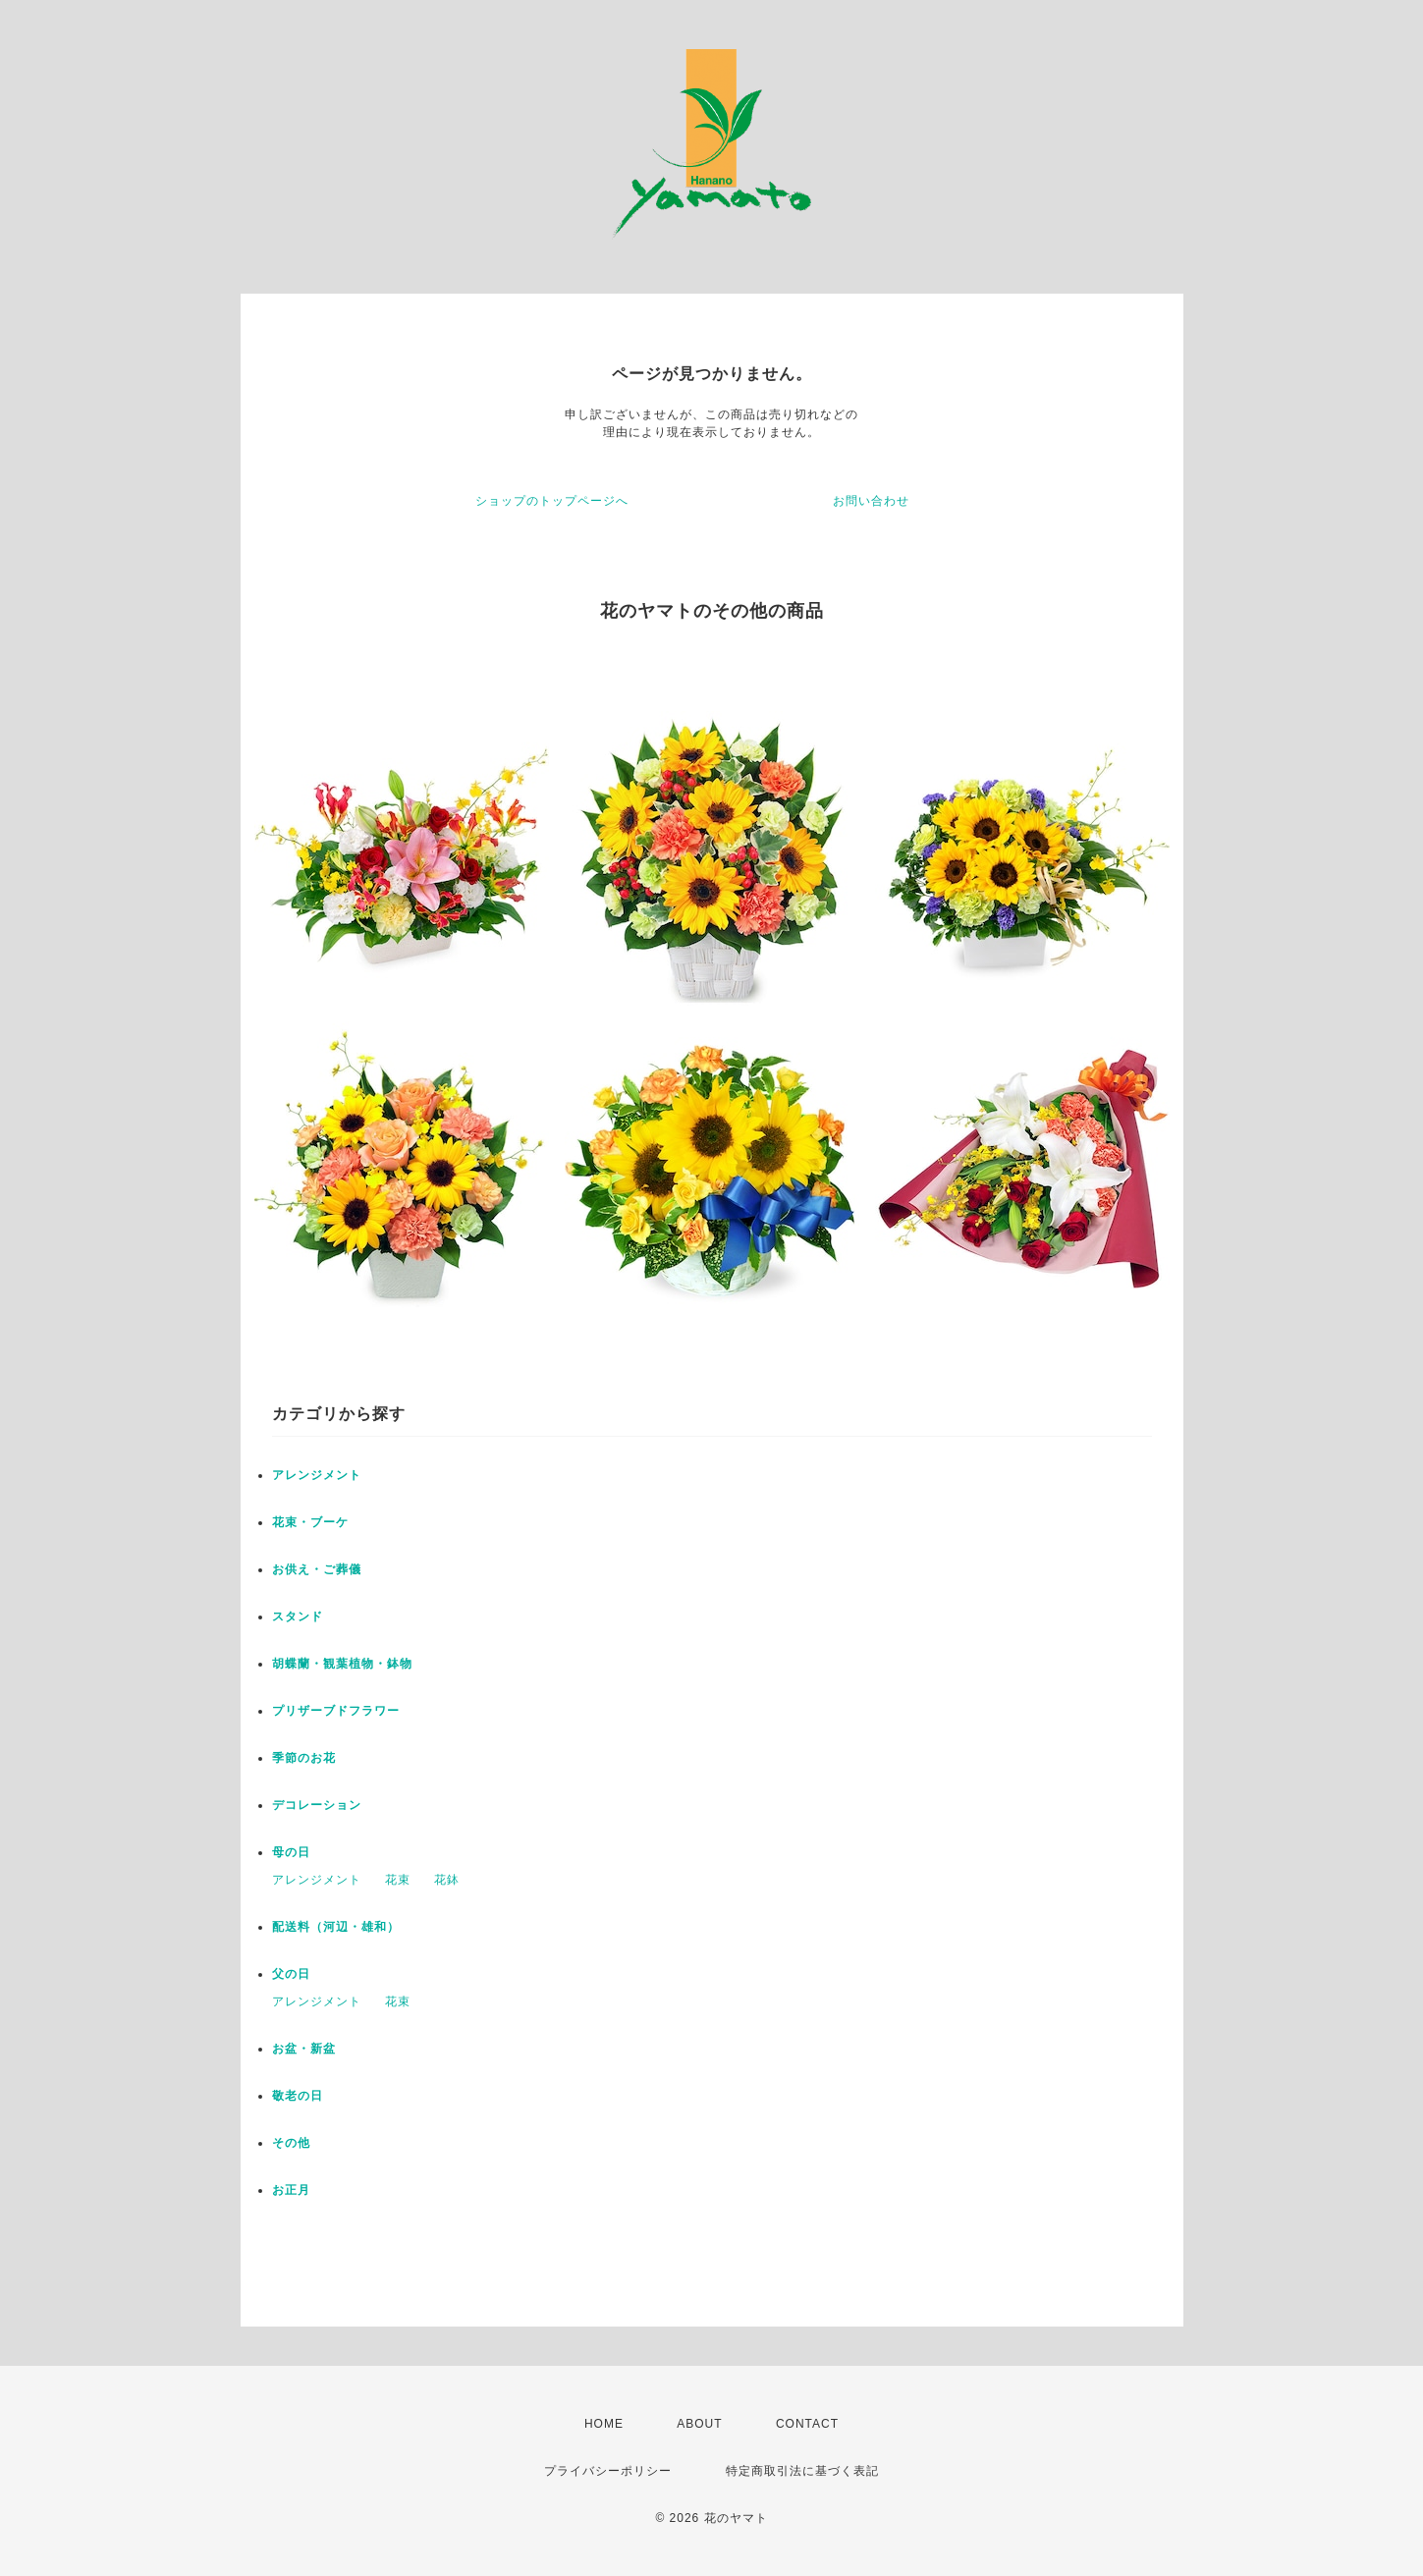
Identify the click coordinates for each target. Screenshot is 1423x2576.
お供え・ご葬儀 (316, 1569)
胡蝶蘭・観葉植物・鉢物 (342, 1664)
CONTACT (807, 2424)
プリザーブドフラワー (336, 1711)
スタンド (297, 1616)
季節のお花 (304, 1758)
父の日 (291, 1974)
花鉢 (447, 1880)
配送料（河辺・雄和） (336, 1927)
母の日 (291, 1852)
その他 (291, 2143)
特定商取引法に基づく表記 (802, 2471)
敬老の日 (297, 2096)
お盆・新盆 (304, 2048)
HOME (604, 2424)
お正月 (291, 2190)
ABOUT (699, 2424)
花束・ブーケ (310, 1522)
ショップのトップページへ (552, 501)
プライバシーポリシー (608, 2471)
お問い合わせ (871, 501)
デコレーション (316, 1805)
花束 (397, 1880)
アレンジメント (316, 1475)
